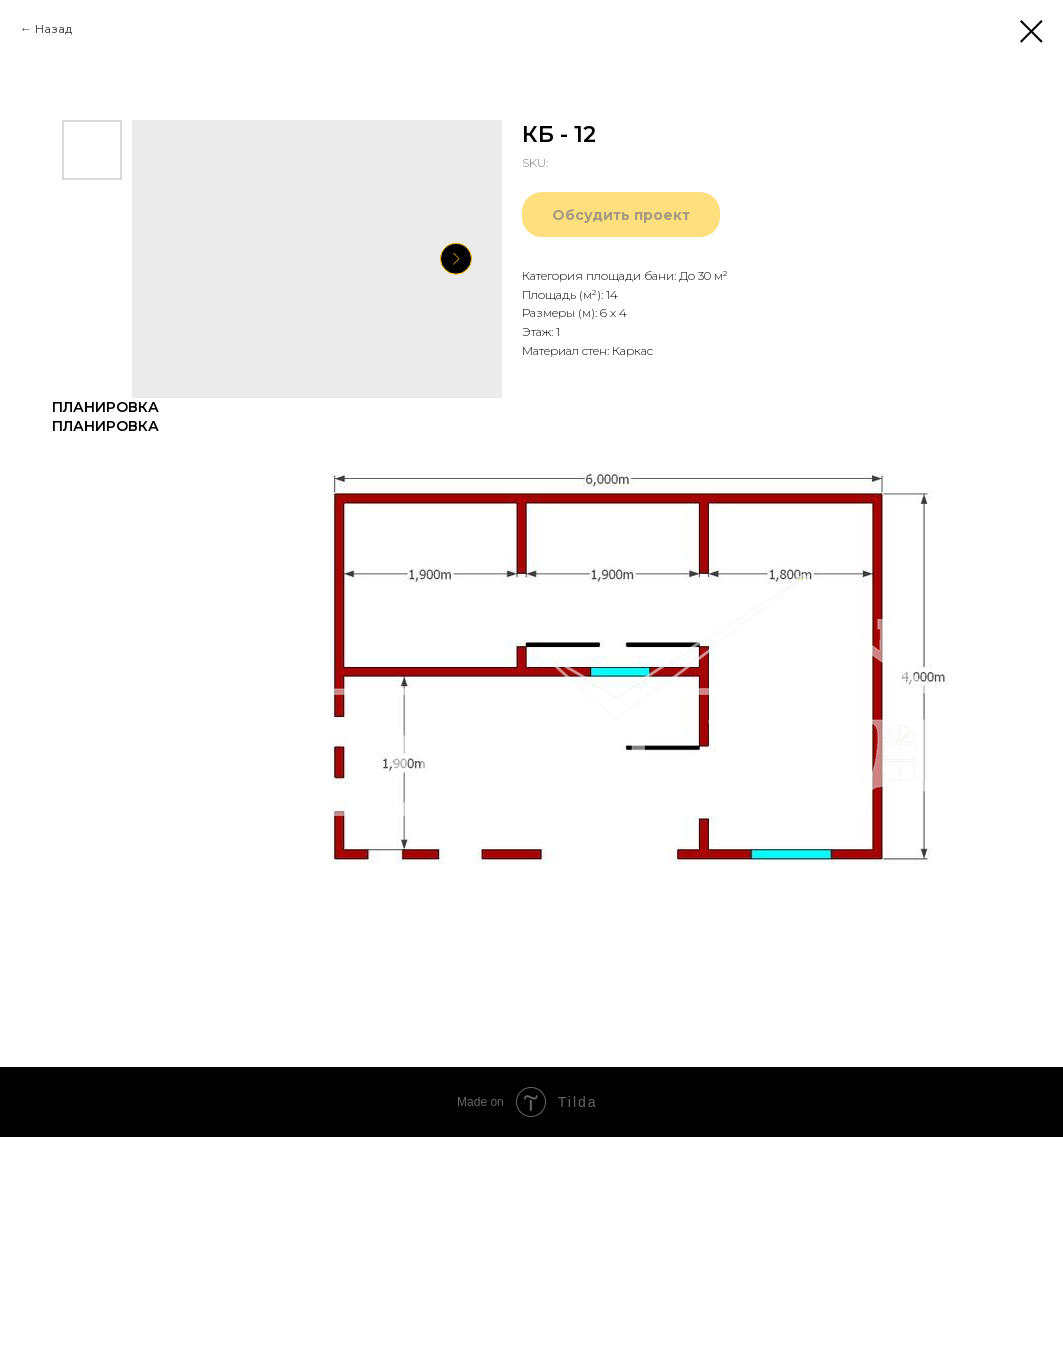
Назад (53, 28)
